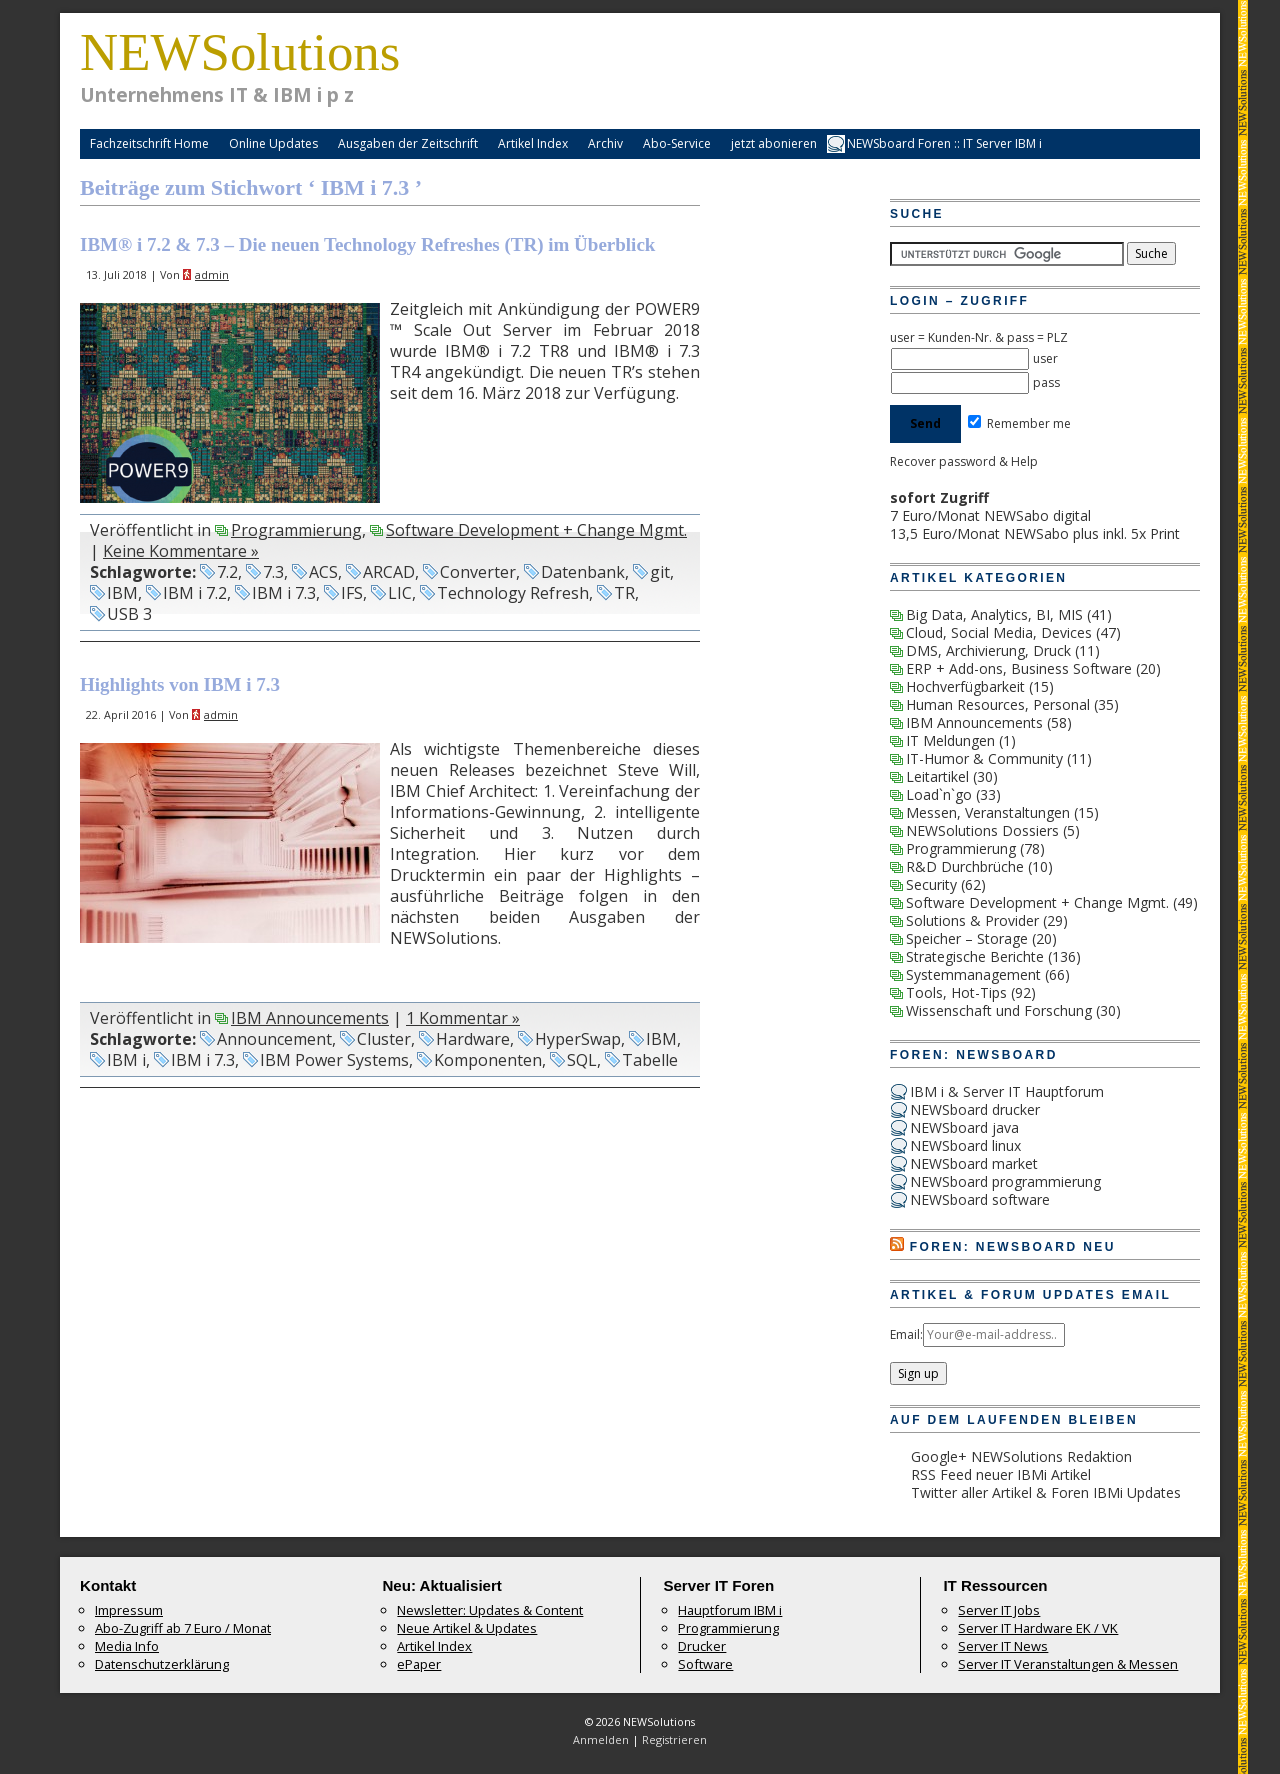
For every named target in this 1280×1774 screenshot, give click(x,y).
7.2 (227, 572)
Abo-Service (677, 143)
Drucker (702, 1646)
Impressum (129, 1610)
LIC (400, 593)
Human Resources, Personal (998, 704)
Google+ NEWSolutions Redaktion (1021, 1456)
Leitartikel (937, 776)
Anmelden (601, 1739)
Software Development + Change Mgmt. (536, 530)
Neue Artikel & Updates (467, 1628)
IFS (352, 593)
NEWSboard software (980, 1199)
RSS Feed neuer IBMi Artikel (1001, 1474)
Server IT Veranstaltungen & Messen (1068, 1664)
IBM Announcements (310, 1018)
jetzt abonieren (774, 143)
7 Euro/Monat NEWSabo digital (990, 515)
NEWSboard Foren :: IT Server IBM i (944, 143)
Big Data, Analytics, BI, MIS (994, 614)
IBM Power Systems (334, 1060)
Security (931, 884)
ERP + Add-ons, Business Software (1019, 668)
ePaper (419, 1664)
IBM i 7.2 (195, 593)
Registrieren (674, 1739)
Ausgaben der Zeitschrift (408, 143)
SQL (582, 1060)
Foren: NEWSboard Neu (1013, 1247)
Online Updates (273, 143)
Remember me (1019, 423)
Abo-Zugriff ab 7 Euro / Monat (183, 1628)
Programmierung (296, 530)
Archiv (605, 143)
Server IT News (1003, 1646)
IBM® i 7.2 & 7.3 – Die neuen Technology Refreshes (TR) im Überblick (367, 244)
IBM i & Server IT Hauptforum (1007, 1091)
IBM (122, 593)
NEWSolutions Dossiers (982, 830)
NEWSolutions (240, 52)
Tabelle (650, 1060)
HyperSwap (578, 1039)
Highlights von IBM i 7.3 (180, 684)
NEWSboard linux (965, 1145)
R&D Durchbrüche (965, 866)
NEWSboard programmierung (1005, 1181)
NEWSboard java (964, 1127)
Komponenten (488, 1060)
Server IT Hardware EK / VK (1038, 1628)
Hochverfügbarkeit (965, 686)
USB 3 (129, 614)
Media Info (127, 1646)
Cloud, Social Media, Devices (999, 632)
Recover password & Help (964, 461)
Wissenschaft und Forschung (999, 1010)
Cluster (384, 1039)
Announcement (274, 1039)
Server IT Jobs (999, 1610)
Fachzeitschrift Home (149, 143)
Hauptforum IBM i (730, 1610)
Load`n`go (939, 794)
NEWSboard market (974, 1163)
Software (705, 1664)
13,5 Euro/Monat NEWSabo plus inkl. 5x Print (1035, 533)
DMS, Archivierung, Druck (988, 650)
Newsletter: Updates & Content (490, 1610)
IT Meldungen (950, 740)
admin (212, 274)
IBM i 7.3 (284, 593)
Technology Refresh (513, 593)
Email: (906, 1334)
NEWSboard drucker (975, 1109)
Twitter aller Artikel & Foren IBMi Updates (1046, 1492)
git (660, 572)
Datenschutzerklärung (162, 1664)
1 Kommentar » (463, 1018)
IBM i (126, 1060)
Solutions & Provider (972, 920)
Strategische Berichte (975, 956)
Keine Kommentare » (181, 551)
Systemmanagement (973, 974)
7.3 (273, 572)
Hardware (473, 1039)
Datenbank (583, 572)
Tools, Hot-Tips (956, 992)
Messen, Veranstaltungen (988, 812)
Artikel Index (533, 143)
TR (624, 593)
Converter (478, 572)
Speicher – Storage (967, 938)
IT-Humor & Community (984, 758)
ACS (323, 572)
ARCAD (389, 572)
